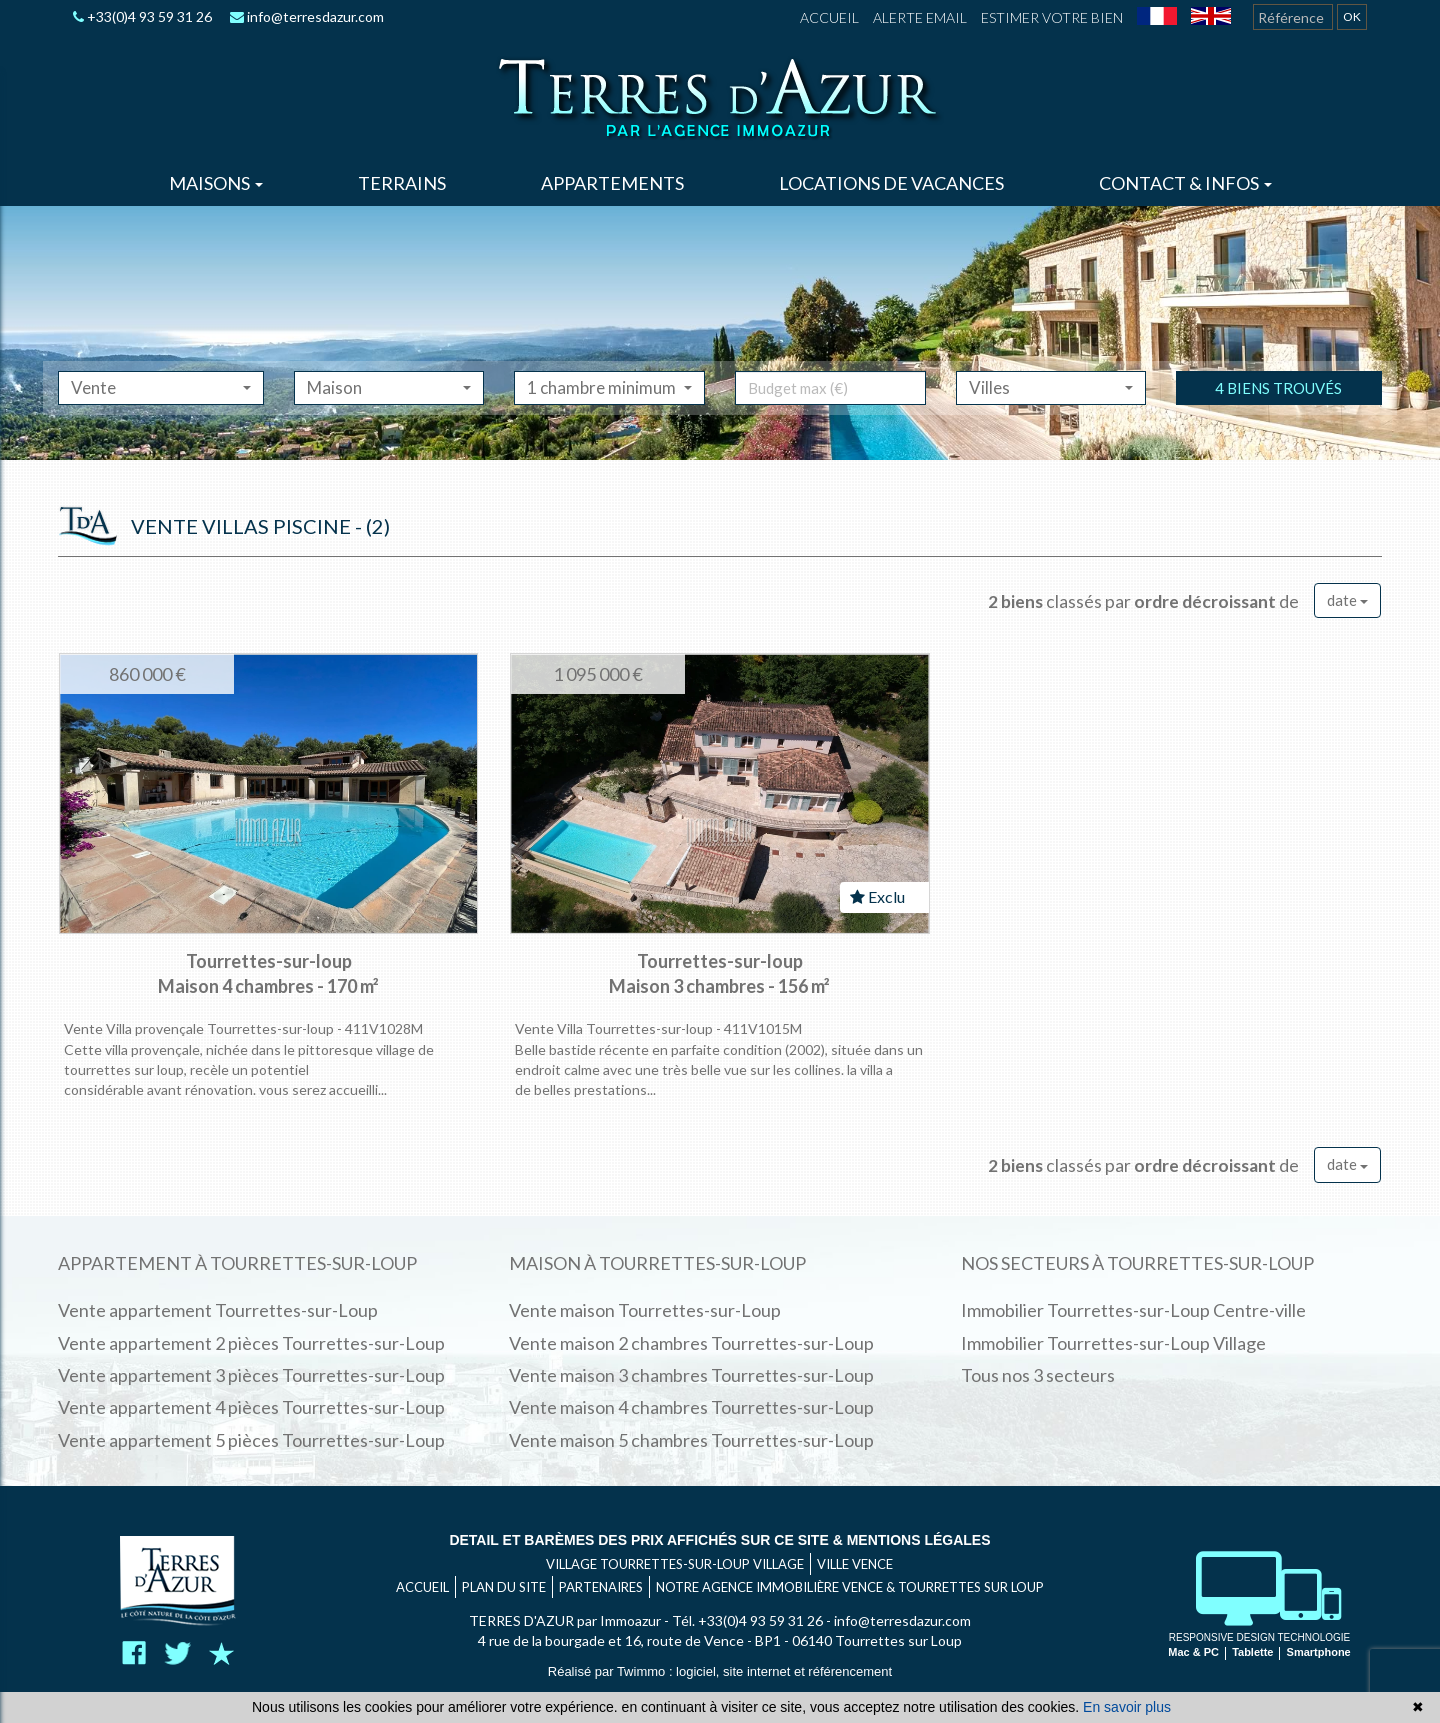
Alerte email (920, 17)
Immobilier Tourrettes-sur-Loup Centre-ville (1133, 1310)
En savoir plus (1127, 1707)
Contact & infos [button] (1185, 183)
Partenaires (601, 1587)
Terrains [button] (402, 183)
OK (1352, 16)
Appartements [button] (612, 183)
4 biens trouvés (1278, 412)
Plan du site (504, 1587)
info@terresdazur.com (307, 16)
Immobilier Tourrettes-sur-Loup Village (1113, 1343)
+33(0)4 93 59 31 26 (142, 16)
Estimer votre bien (1052, 17)
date (1347, 600)
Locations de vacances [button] (891, 183)
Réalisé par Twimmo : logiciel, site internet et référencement (720, 1671)
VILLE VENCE (855, 1564)
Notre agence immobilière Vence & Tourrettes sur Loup (850, 1587)
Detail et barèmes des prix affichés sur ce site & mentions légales (719, 1540)
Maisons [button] (216, 183)
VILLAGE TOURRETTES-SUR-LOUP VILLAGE (675, 1564)
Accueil (829, 17)
